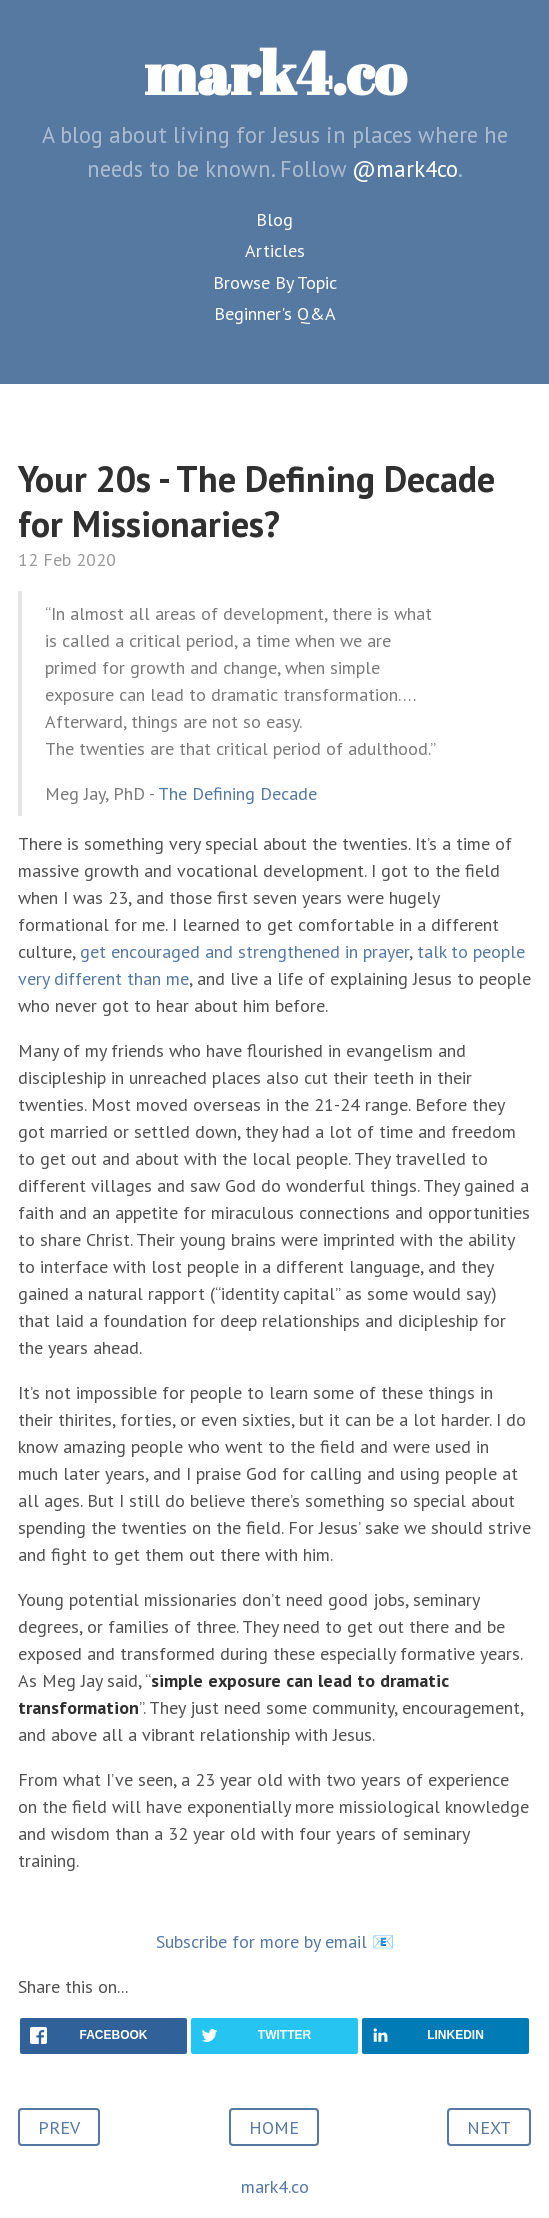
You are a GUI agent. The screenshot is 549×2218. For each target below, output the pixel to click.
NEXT (489, 2127)
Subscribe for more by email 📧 (275, 1941)
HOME (274, 2127)
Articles (275, 250)
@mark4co (405, 168)
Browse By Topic (275, 282)
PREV (59, 2127)
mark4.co (275, 72)
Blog (274, 219)
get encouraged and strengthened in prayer (244, 951)
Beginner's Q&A (275, 313)
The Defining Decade (237, 793)
